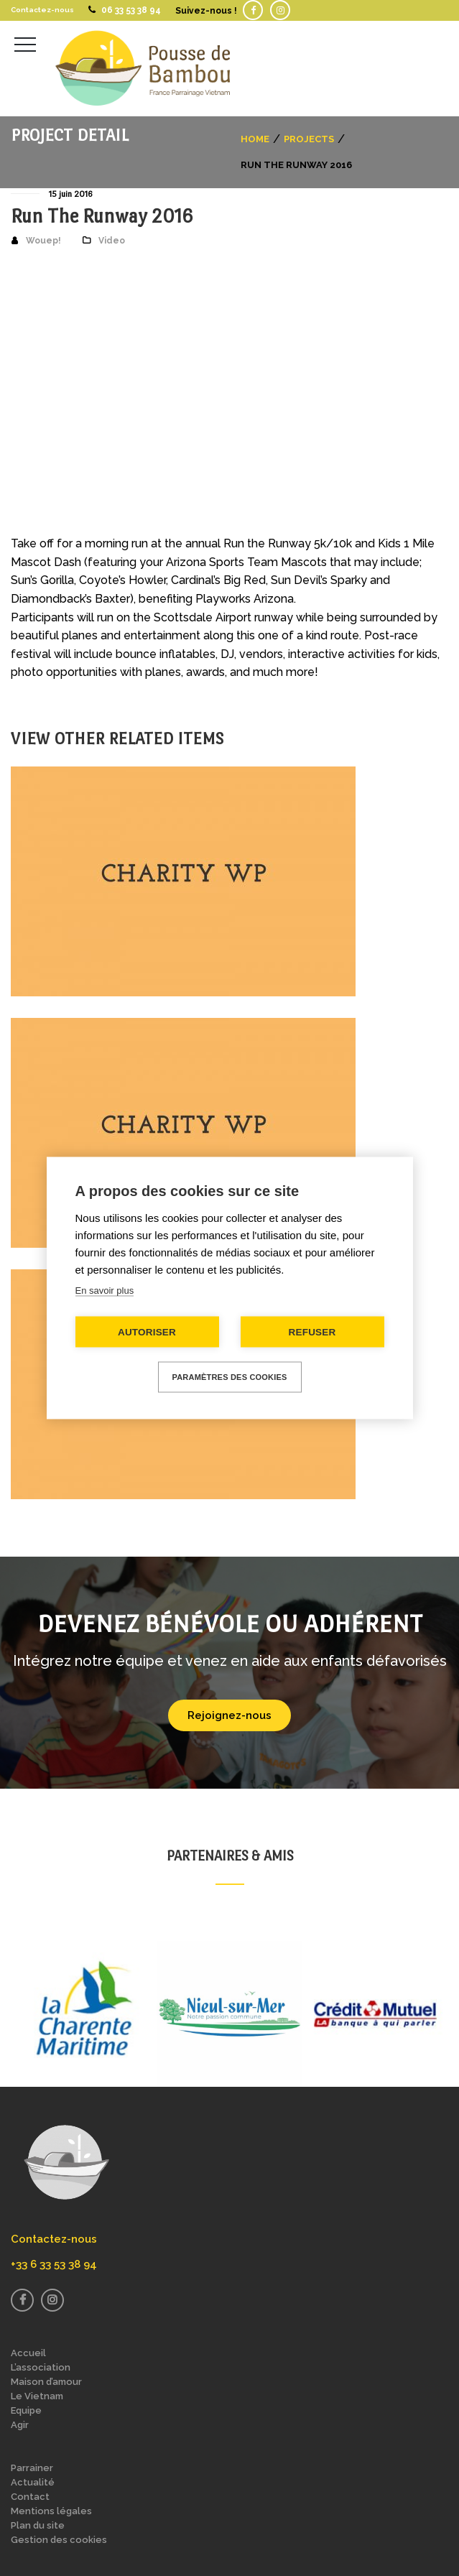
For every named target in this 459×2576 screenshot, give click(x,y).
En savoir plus (104, 1290)
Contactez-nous (42, 10)
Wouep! (43, 241)
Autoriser (147, 1332)
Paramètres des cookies (229, 1377)
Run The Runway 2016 (102, 216)
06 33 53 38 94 (131, 10)
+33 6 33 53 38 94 (54, 2264)
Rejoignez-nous (229, 1715)
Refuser (312, 1332)
